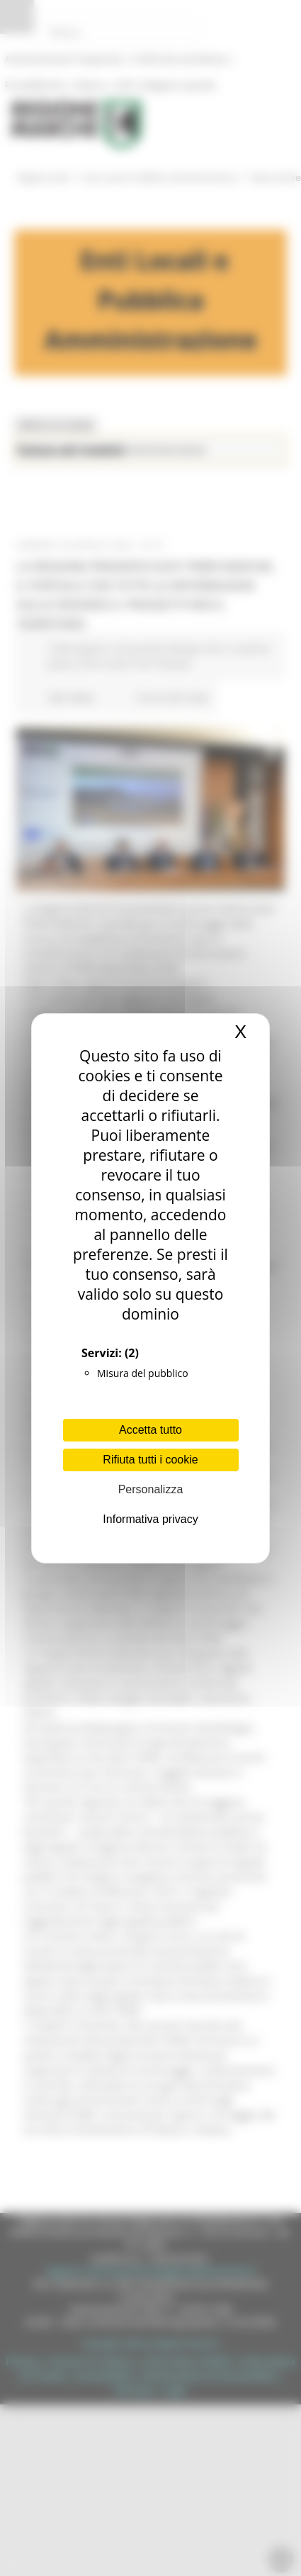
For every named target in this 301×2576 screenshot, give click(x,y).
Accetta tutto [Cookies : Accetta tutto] (150, 1430)
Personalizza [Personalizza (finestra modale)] (150, 1489)
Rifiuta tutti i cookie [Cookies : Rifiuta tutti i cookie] (150, 1460)
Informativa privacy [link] (150, 1519)
